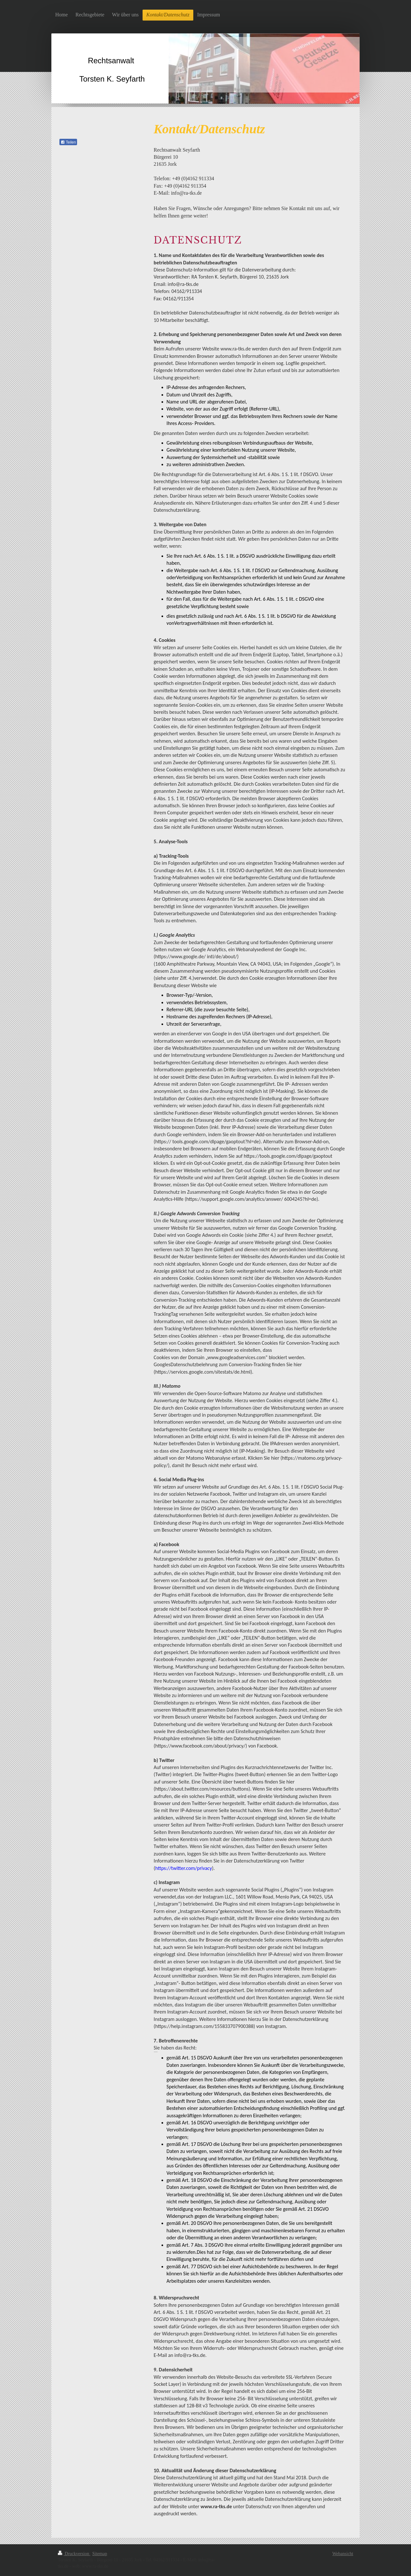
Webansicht (342, 2553)
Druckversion (74, 2553)
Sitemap (99, 2553)
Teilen (68, 142)
